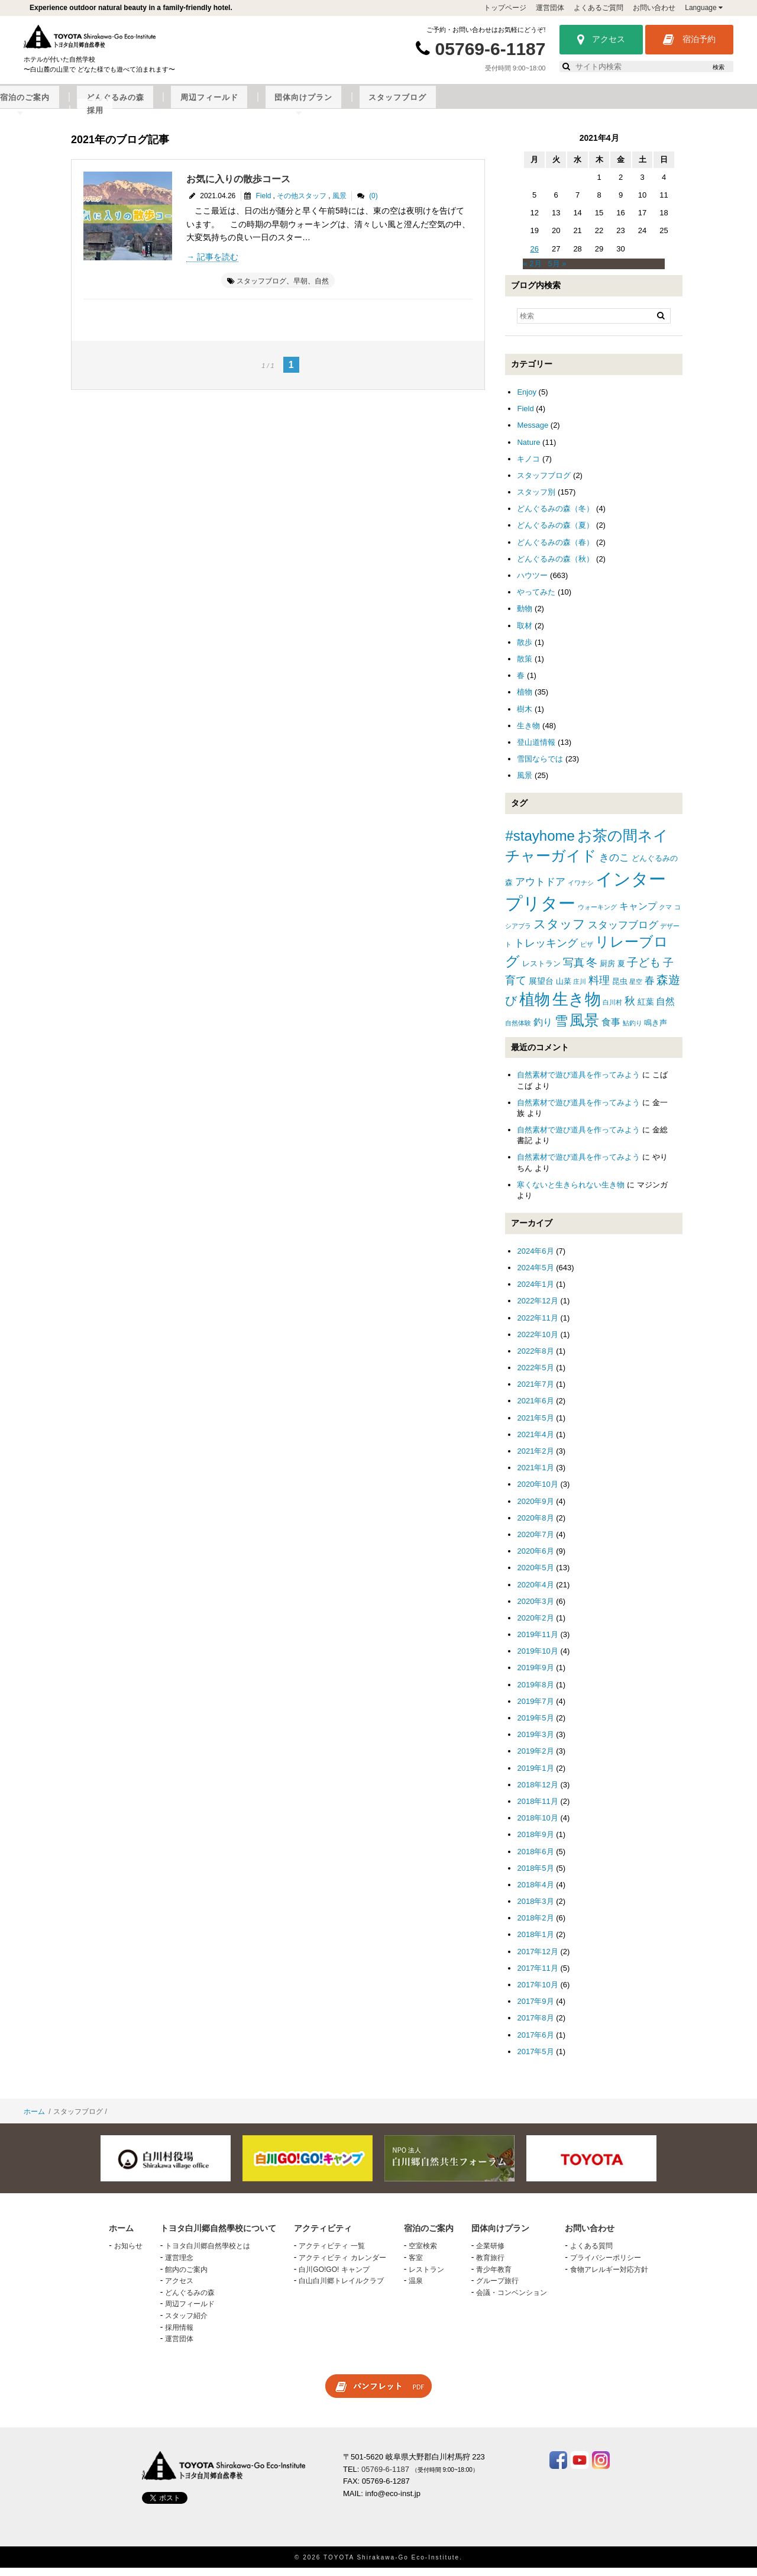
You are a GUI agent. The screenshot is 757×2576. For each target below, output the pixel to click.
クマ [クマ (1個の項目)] (665, 915)
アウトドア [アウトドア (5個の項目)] (540, 890)
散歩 (524, 650)
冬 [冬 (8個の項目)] (591, 970)
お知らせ (128, 2254)
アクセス (601, 40)
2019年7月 (535, 1709)
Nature (528, 450)
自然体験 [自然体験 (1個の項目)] (518, 1031)
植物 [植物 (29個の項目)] (534, 1007)
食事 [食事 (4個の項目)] (610, 1030)
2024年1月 (535, 1292)
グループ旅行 (497, 2289)
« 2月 (532, 271)
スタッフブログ (631, 104)
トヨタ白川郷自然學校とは (207, 2254)
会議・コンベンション (511, 2301)
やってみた (536, 600)
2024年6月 (535, 1259)
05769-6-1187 (490, 49)
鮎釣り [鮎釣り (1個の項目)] (632, 1031)
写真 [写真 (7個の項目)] (573, 970)
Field (263, 204)
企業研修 (490, 2254)
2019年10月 (537, 1659)
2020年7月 (535, 1542)
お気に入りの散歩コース (238, 187)
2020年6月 (535, 1559)
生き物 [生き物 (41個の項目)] (576, 1007)
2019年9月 (535, 1675)
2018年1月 (535, 1942)
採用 (688, 104)
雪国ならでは (540, 767)
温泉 (416, 2289)
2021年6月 (535, 1409)
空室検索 (423, 2254)
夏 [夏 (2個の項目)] (621, 971)
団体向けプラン (550, 104)
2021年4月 (535, 1442)
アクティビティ (239, 104)
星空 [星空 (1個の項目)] (635, 989)
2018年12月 (537, 1793)
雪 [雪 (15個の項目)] (561, 1029)
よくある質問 (591, 2254)
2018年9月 (535, 1842)
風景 (339, 204)
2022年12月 (537, 1309)
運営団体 (550, 8)
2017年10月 (537, 1993)
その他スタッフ (301, 204)
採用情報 (179, 2335)
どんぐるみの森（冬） (555, 516)
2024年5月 (535, 1275)
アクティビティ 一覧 (331, 2254)
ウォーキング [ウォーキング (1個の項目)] (597, 915)
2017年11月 (537, 1976)
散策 (524, 667)
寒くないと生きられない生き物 (571, 1193)
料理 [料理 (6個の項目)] (599, 989)
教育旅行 (490, 2266)
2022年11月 (537, 1325)
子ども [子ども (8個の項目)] (644, 970)
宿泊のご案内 (314, 104)
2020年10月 (537, 1492)
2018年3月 (535, 1909)
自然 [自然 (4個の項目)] (665, 1010)
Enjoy (526, 400)
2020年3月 (535, 1609)
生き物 (528, 733)
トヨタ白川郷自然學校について (128, 104)
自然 (322, 289)
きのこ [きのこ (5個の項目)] (614, 865)
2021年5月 (535, 1425)
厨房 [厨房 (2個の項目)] (607, 971)
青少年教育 (494, 2277)
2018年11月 (537, 1809)
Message (532, 433)
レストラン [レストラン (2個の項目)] (541, 971)
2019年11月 (537, 1642)
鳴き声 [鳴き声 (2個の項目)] (655, 1030)
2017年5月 (535, 2059)
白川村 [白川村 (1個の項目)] (612, 1010)
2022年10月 (537, 1342)
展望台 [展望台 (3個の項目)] (541, 989)
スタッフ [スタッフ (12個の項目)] (559, 932)
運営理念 (179, 2266)
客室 (416, 2266)
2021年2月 (535, 1459)
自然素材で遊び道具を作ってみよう (578, 1083)
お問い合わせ (654, 8)
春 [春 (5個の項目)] (650, 989)
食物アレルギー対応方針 (609, 2277)
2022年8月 (535, 1359)
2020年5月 (535, 1575)
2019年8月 (535, 1692)
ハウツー (532, 583)
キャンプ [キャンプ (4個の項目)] (638, 914)
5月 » (557, 271)
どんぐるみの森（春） (555, 549)
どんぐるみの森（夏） (555, 533)
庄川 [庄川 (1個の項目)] (579, 989)
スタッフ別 (536, 500)
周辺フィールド (470, 104)
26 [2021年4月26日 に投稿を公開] (534, 256)
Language (704, 8)
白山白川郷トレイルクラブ (341, 2289)
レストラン (426, 2277)
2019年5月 (535, 1726)
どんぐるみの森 (390, 104)
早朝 (300, 289)
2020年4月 (535, 1592)
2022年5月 (535, 1375)
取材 (524, 633)
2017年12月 (537, 1959)
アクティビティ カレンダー (342, 2266)
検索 (718, 67)
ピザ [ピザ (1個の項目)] (586, 952)
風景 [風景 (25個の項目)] (584, 1029)
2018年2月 (535, 1926)
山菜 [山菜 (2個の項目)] (563, 989)
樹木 (524, 716)
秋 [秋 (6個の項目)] (630, 1009)
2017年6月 (535, 2042)
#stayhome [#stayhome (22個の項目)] (539, 844)
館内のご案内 (186, 2277)
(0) (373, 204)
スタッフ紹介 (186, 2324)
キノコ (528, 467)
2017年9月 (535, 2009)
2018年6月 (535, 1859)
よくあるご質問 (598, 8)
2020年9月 (535, 1509)
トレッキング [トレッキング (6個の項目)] (546, 951)
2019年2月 (535, 1759)
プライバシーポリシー (605, 2266)
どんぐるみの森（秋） (555, 567)
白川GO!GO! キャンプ (334, 2277)
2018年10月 (537, 1826)
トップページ (505, 8)
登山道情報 (536, 750)
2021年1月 (535, 1475)
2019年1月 (535, 1775)
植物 (524, 700)
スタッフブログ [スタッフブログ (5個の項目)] (623, 933)
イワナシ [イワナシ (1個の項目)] (581, 891)
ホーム (34, 2120)
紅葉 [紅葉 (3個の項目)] (646, 1010)
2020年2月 (535, 1626)
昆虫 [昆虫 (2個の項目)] (619, 989)
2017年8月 (535, 2026)
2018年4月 (535, 1893)
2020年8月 (535, 1526)
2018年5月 (535, 1876)
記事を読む (217, 264)
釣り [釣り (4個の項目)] (542, 1030)
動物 (524, 616)
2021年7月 (535, 1392)
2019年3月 (535, 1742)
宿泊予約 (689, 40)
